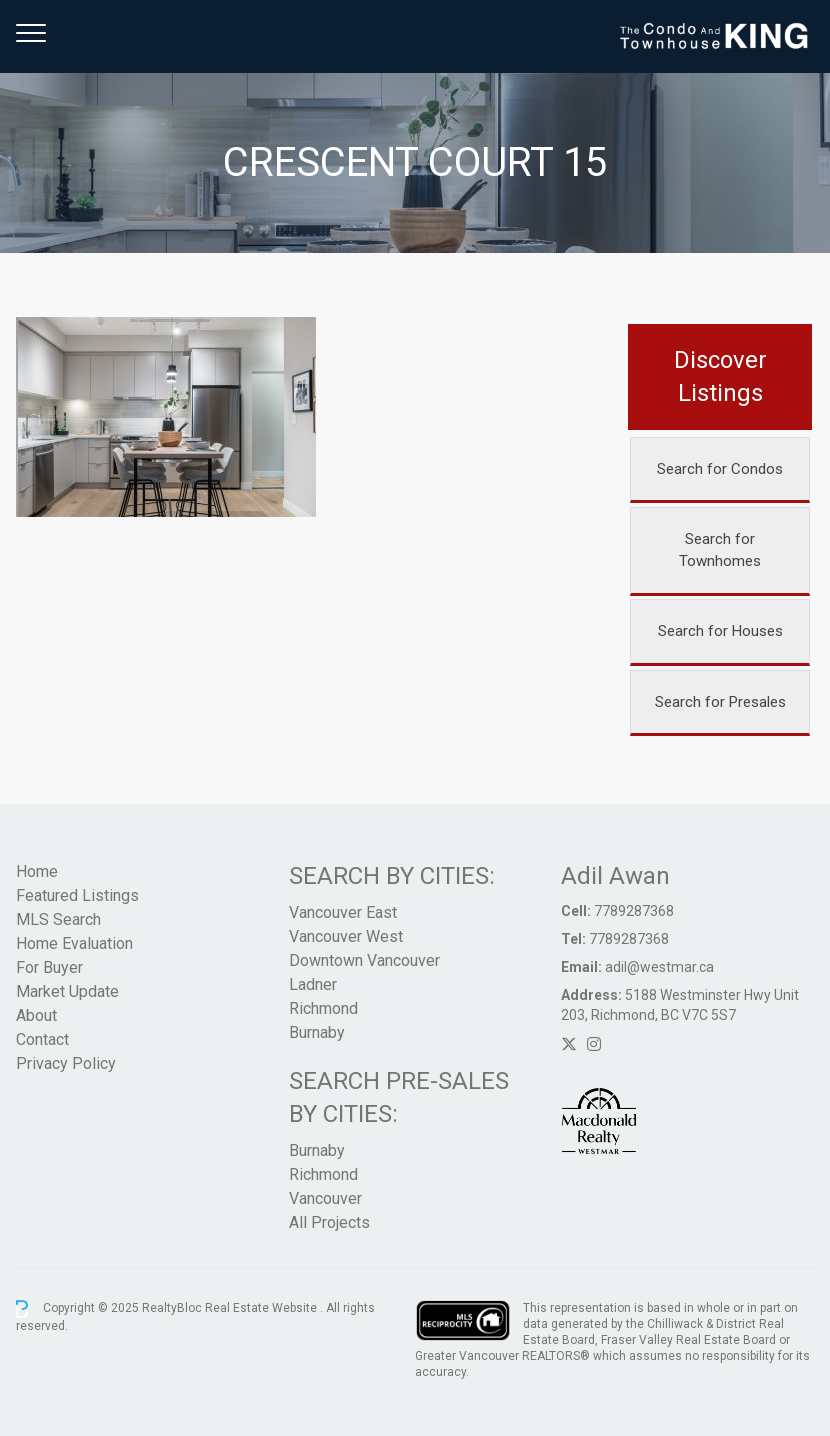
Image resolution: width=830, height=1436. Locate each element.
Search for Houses (720, 631)
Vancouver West (346, 936)
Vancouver (325, 1198)
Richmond (323, 1008)
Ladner (313, 984)
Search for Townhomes (720, 550)
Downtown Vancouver (364, 960)
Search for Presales (720, 702)
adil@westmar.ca (659, 967)
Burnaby (317, 1032)
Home (37, 871)
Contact (42, 1039)
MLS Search (58, 919)
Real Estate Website (262, 1308)
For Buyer (49, 967)
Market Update (67, 991)
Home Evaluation (74, 943)
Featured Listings (77, 895)
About (36, 1015)
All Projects (329, 1222)
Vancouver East (343, 912)
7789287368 (634, 911)
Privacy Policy (66, 1063)
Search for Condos (720, 469)
